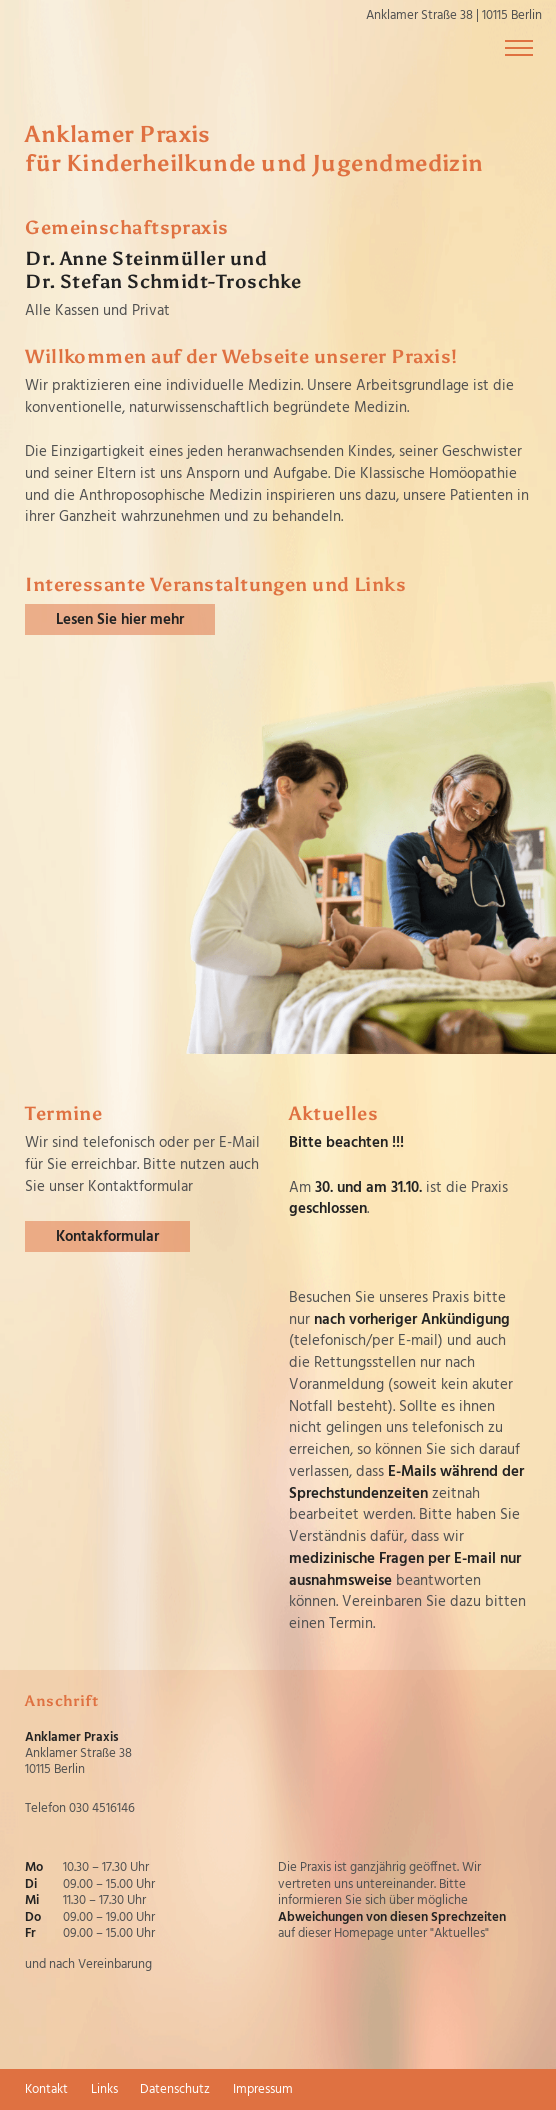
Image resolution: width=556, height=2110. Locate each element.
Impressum (263, 2089)
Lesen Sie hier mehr (120, 620)
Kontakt (46, 2089)
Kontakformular (107, 1237)
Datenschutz (175, 2089)
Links (104, 2089)
